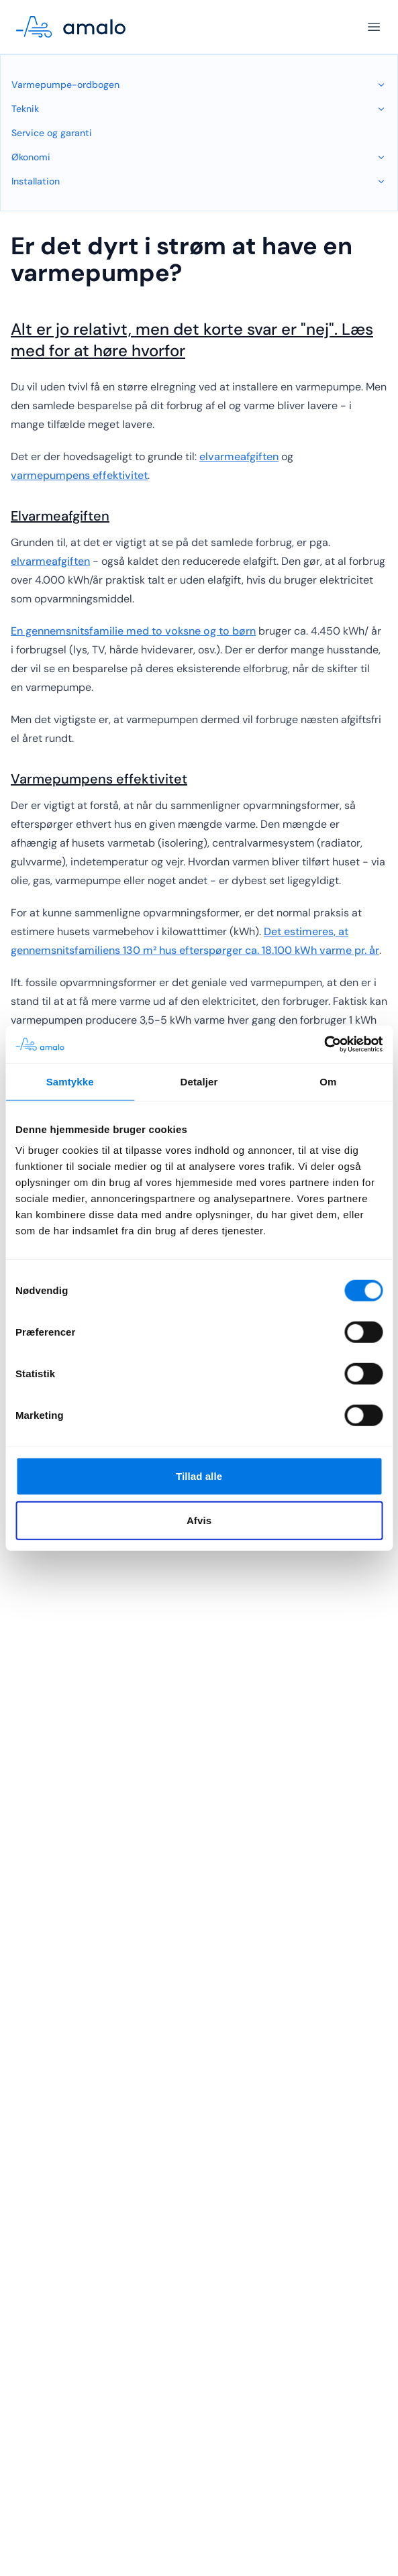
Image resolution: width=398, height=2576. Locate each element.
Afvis (199, 1519)
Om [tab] (327, 1081)
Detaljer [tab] (199, 1081)
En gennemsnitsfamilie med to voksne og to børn (133, 631)
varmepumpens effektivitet (79, 475)
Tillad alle (199, 1476)
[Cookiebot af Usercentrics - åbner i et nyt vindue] (324, 1044)
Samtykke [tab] (70, 1081)
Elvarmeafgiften (60, 516)
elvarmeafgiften (239, 456)
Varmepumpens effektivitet (99, 779)
